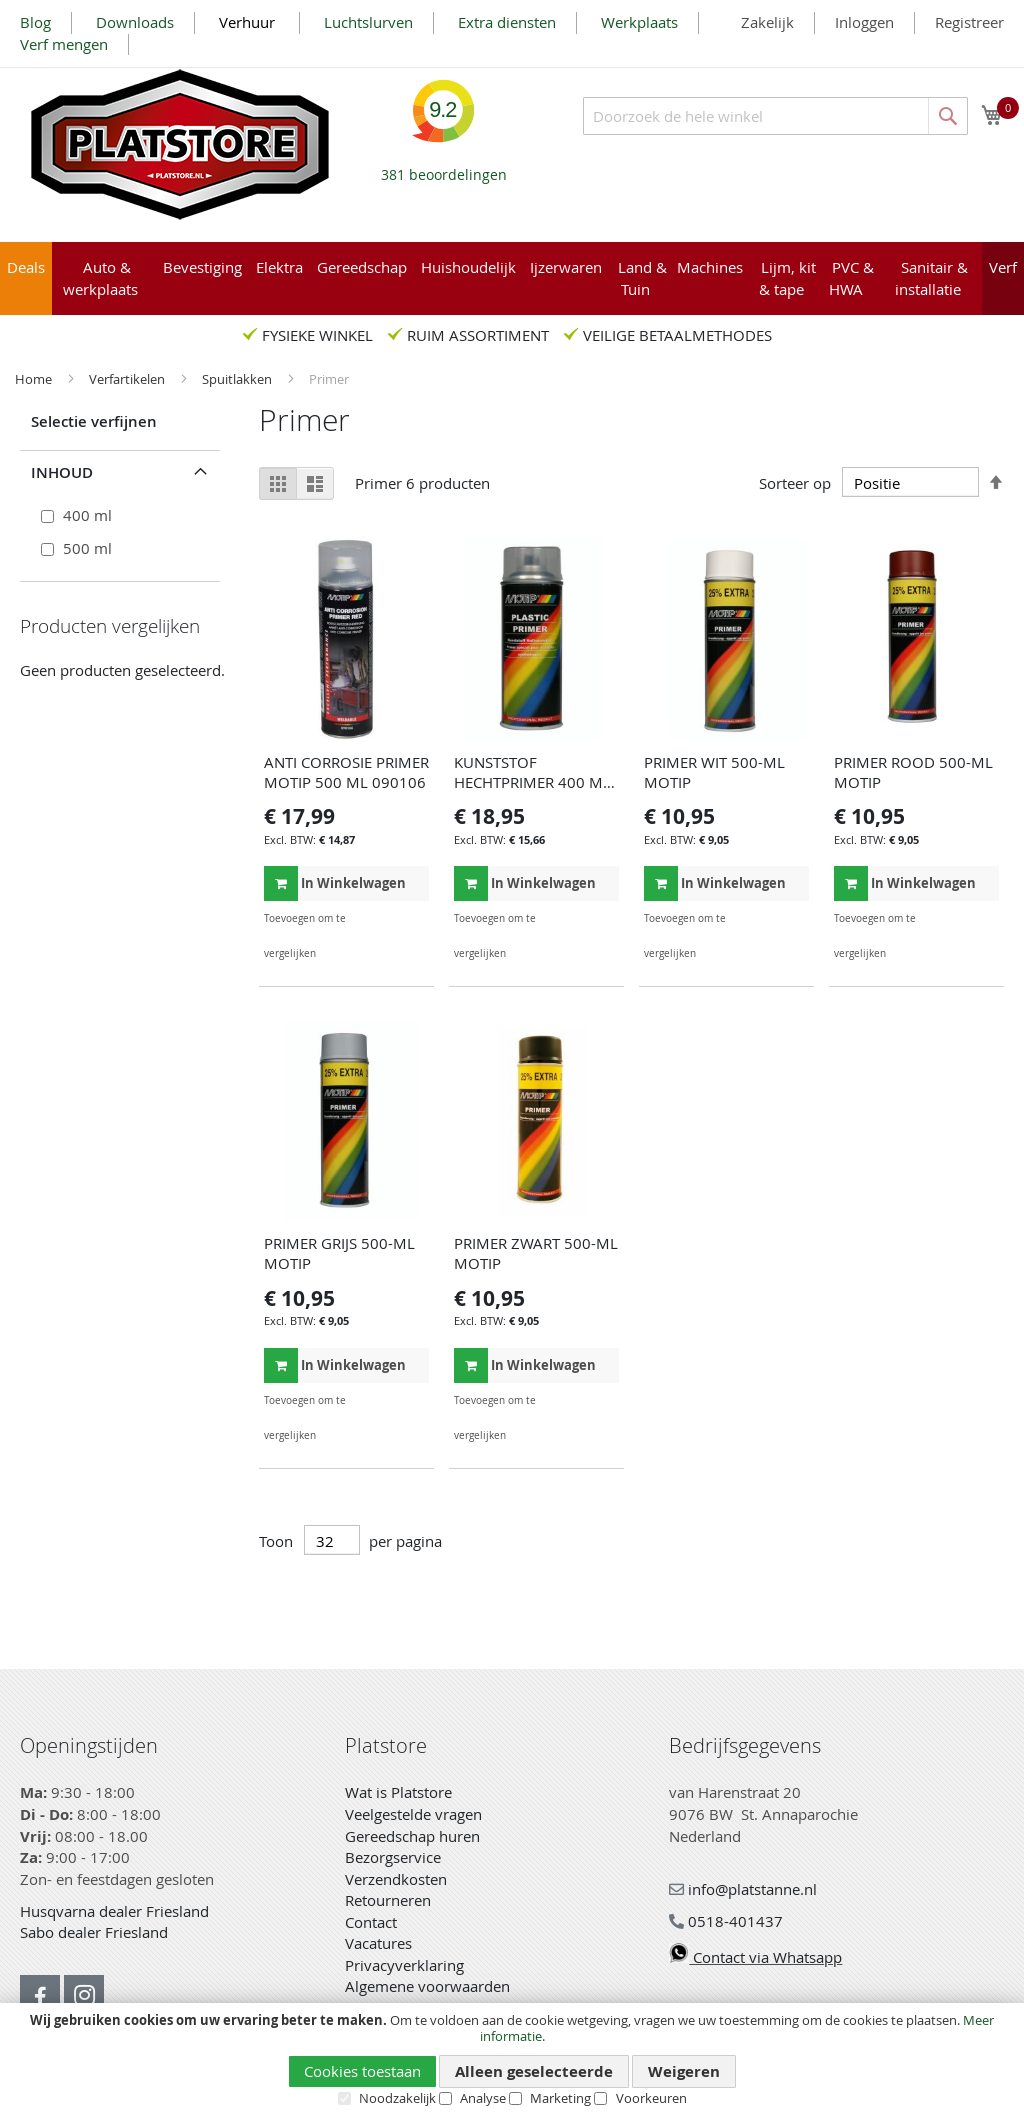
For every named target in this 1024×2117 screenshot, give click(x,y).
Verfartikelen (128, 379)
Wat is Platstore (398, 1792)
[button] (411, 918)
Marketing (560, 2098)
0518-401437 (726, 1921)
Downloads (135, 22)
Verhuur (249, 22)
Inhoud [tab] (62, 472)
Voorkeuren (651, 2098)
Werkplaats (639, 22)
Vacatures (378, 1943)
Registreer (969, 22)
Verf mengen (64, 44)
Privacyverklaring (404, 1965)
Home (35, 379)
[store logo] (180, 144)
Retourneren (388, 1900)
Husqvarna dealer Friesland (114, 1911)
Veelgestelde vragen (413, 1814)
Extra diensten (507, 22)
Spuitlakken (238, 379)
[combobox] (775, 116)
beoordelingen (444, 167)
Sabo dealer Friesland (94, 1932)
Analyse (483, 2098)
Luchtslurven (368, 22)
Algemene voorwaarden (427, 1986)
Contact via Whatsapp (755, 1957)
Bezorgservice (393, 1857)
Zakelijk (767, 22)
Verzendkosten (396, 1879)
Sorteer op (795, 483)
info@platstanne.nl (743, 1889)
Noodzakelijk (397, 2098)
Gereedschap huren (412, 1836)
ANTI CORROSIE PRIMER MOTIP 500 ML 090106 (346, 772)
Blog (35, 22)
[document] (512, 2059)
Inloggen (864, 22)
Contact (371, 1922)
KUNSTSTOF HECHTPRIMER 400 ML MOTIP (532, 782)
